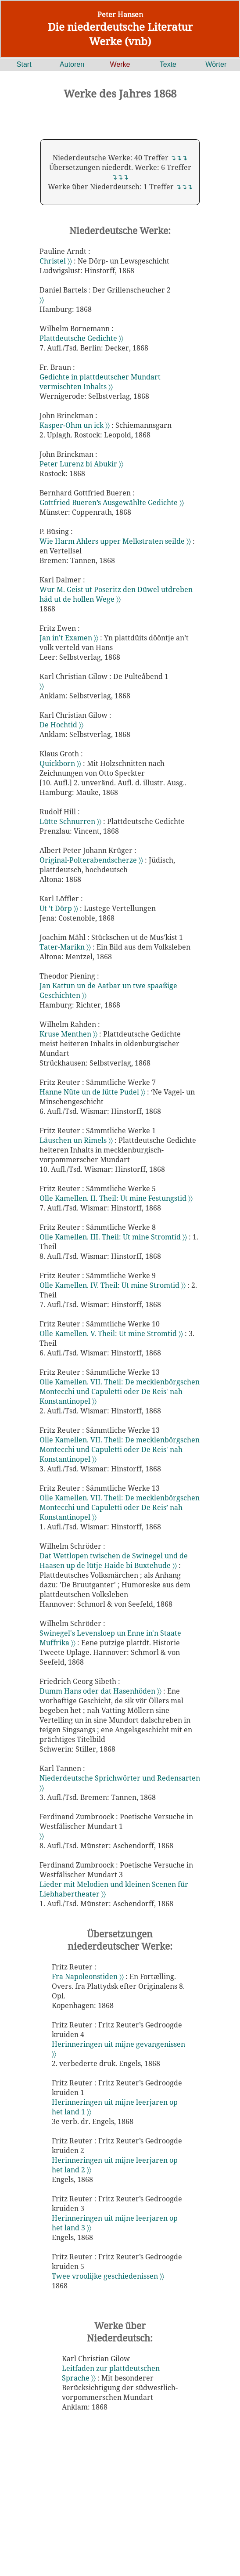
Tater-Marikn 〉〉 (66, 947)
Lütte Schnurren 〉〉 (71, 821)
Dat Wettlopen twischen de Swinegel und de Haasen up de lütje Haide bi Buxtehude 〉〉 (113, 1560)
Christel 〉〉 (56, 261)
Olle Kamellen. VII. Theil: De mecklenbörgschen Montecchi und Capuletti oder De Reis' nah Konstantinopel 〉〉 (119, 1391)
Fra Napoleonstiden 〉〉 (88, 1976)
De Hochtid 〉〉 (61, 725)
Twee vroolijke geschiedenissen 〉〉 (108, 2276)
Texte (168, 64)
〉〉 (41, 299)
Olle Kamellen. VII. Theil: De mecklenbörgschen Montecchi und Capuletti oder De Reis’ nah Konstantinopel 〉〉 (119, 1507)
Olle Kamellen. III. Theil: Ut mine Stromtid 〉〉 (114, 1237)
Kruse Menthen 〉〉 (69, 1034)
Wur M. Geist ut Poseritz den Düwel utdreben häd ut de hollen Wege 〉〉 (116, 594)
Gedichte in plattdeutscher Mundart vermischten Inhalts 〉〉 (100, 381)
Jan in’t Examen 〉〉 (69, 638)
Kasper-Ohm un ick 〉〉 (75, 425)
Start (24, 64)
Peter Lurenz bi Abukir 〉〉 (81, 464)
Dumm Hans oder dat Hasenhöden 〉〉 (101, 1691)
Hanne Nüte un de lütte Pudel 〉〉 (93, 1092)
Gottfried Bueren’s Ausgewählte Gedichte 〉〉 (111, 502)
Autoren (72, 64)
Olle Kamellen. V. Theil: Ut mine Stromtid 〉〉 (112, 1333)
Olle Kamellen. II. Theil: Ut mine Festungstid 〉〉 (116, 1198)
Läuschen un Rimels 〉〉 (77, 1140)
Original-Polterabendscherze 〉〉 (92, 860)
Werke (120, 64)
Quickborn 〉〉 (61, 763)
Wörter (215, 64)
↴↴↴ (178, 158)
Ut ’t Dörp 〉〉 (59, 908)
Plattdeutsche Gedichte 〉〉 (81, 338)
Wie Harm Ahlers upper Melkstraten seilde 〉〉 (116, 541)
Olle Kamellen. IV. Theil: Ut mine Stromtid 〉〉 (113, 1285)
